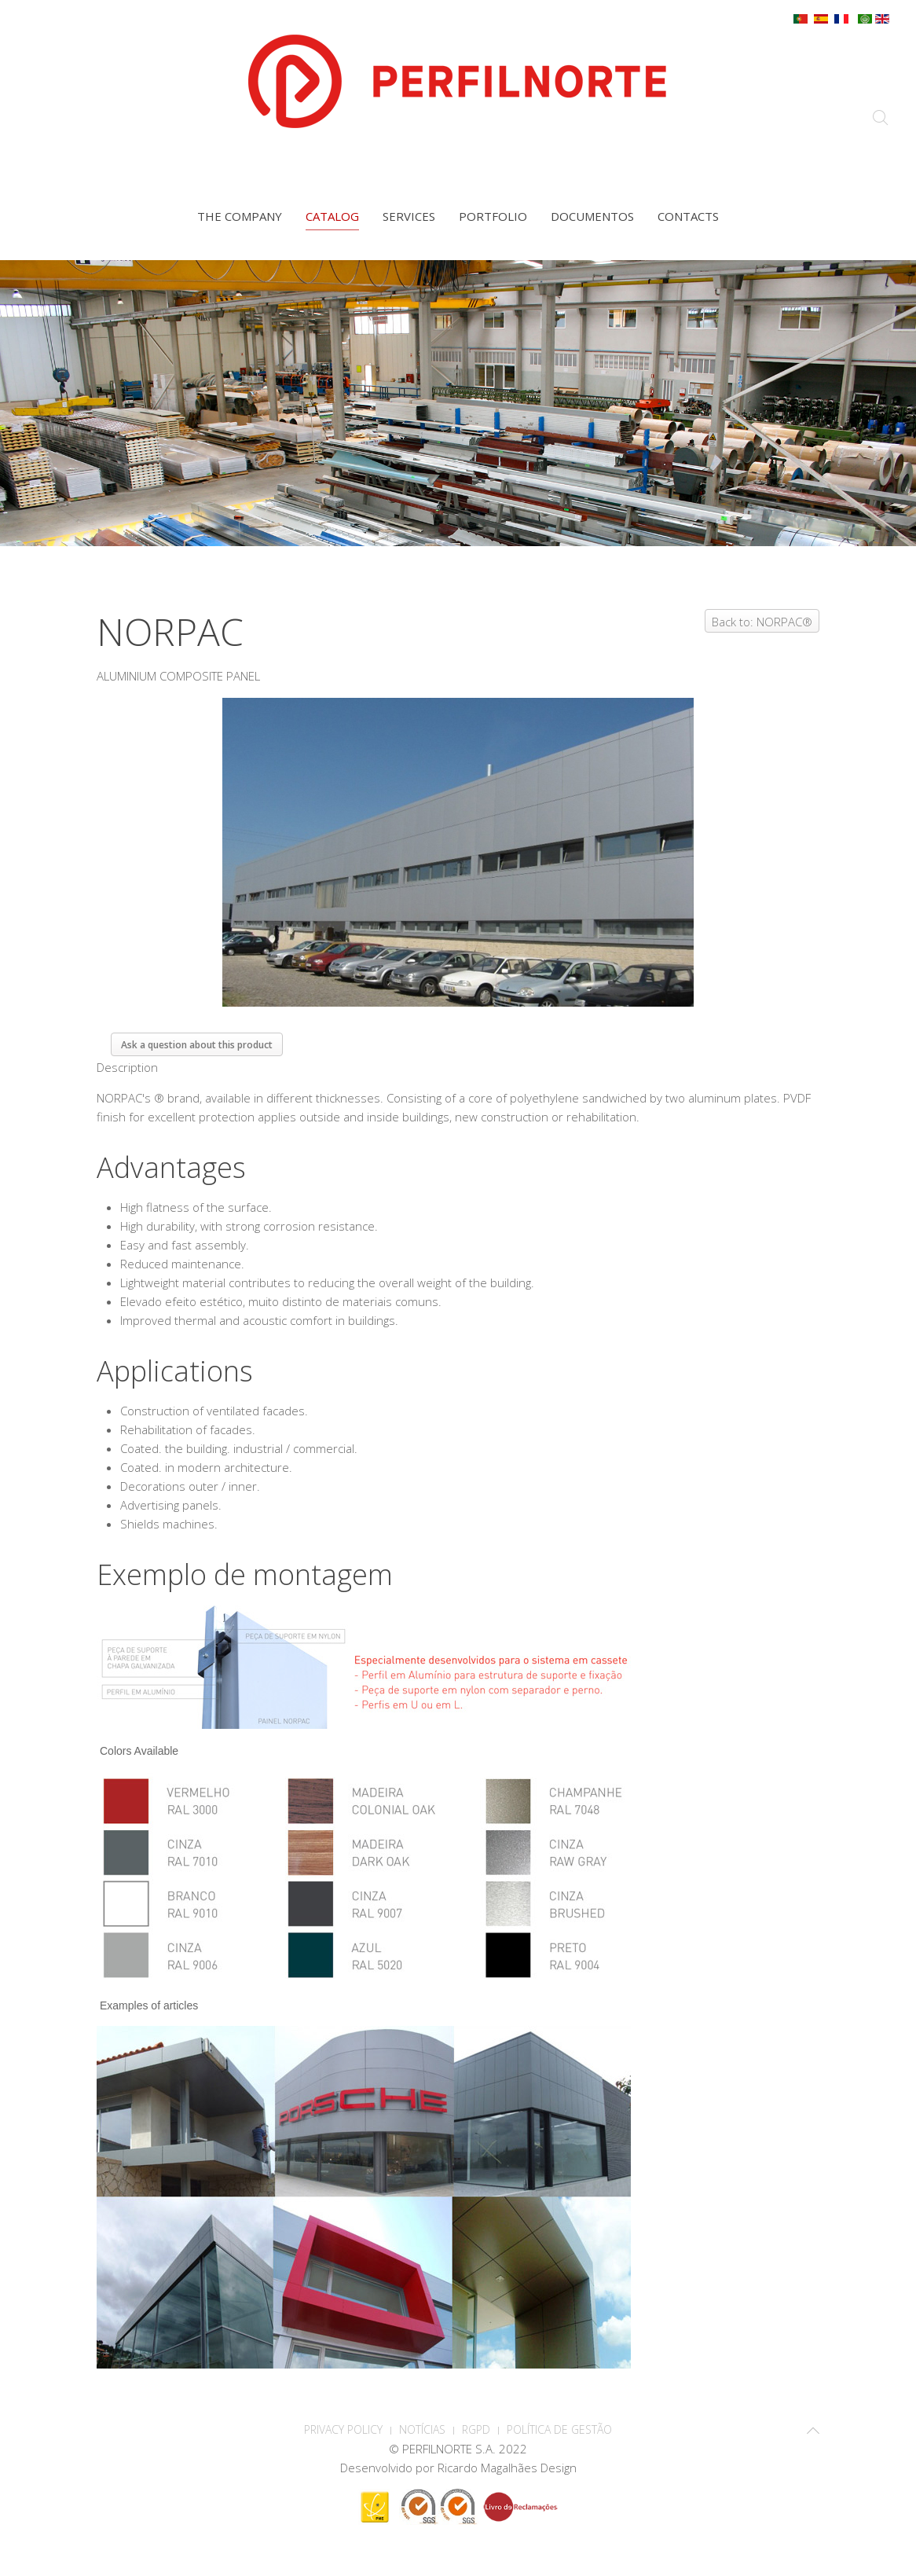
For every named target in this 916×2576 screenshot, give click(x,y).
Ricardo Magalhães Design (507, 2467)
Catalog (332, 216)
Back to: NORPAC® (762, 621)
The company (239, 216)
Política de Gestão (559, 2429)
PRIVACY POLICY (343, 2429)
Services (409, 216)
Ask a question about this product (197, 1044)
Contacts (688, 216)
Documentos (592, 216)
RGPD (476, 2429)
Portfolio (493, 216)
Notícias (422, 2429)
